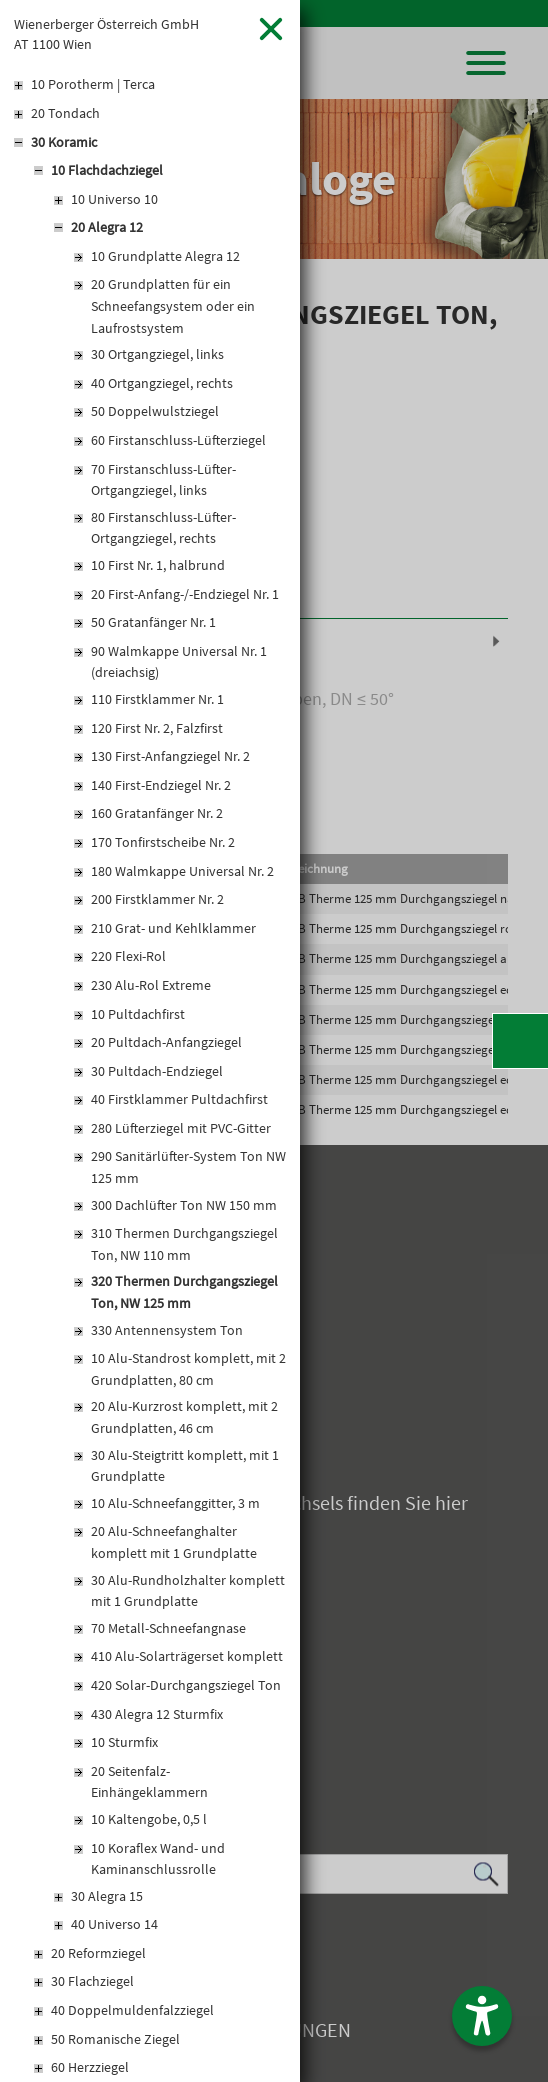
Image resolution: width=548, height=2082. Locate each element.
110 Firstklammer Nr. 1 (157, 699)
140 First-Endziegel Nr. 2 (161, 785)
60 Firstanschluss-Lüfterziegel (178, 440)
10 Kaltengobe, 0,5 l (149, 1819)
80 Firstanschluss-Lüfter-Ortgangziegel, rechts (163, 528)
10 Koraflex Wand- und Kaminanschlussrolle (158, 1859)
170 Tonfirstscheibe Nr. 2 (163, 842)
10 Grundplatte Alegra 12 (165, 256)
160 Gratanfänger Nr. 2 (157, 813)
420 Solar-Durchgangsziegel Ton (186, 1685)
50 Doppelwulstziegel (155, 411)
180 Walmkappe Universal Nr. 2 (182, 871)
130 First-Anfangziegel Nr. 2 (170, 756)
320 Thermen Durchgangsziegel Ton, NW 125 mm (184, 1292)
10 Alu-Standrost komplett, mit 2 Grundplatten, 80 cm (188, 1369)
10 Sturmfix (124, 1742)
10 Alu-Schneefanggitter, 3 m (175, 1503)
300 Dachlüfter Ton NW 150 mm (184, 1205)
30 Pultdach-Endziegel (157, 1071)
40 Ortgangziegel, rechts (162, 383)
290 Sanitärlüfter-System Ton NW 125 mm (188, 1167)
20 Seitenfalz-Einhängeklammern (149, 1782)
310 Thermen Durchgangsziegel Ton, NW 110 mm (184, 1244)
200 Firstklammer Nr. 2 (157, 899)
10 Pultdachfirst (138, 1014)
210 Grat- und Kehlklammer (173, 928)
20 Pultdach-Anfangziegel (166, 1042)
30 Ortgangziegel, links (157, 354)
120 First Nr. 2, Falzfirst (157, 728)
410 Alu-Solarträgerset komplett (187, 1656)
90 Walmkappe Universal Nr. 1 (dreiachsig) (179, 662)
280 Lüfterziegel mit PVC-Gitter (181, 1128)
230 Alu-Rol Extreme (151, 985)
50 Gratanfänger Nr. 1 (153, 622)
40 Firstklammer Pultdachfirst (179, 1099)
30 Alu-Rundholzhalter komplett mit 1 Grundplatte (188, 1591)
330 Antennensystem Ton (167, 1330)
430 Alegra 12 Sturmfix (157, 1714)
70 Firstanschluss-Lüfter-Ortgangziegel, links (163, 480)
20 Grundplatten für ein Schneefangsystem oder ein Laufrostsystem (173, 305)
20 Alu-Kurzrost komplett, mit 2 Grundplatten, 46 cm (184, 1417)
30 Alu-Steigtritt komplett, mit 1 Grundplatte (185, 1466)
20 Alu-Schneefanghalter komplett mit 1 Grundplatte (174, 1542)
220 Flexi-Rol (128, 956)
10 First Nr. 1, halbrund (158, 565)
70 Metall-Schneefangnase (168, 1628)
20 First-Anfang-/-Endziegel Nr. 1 (185, 594)
